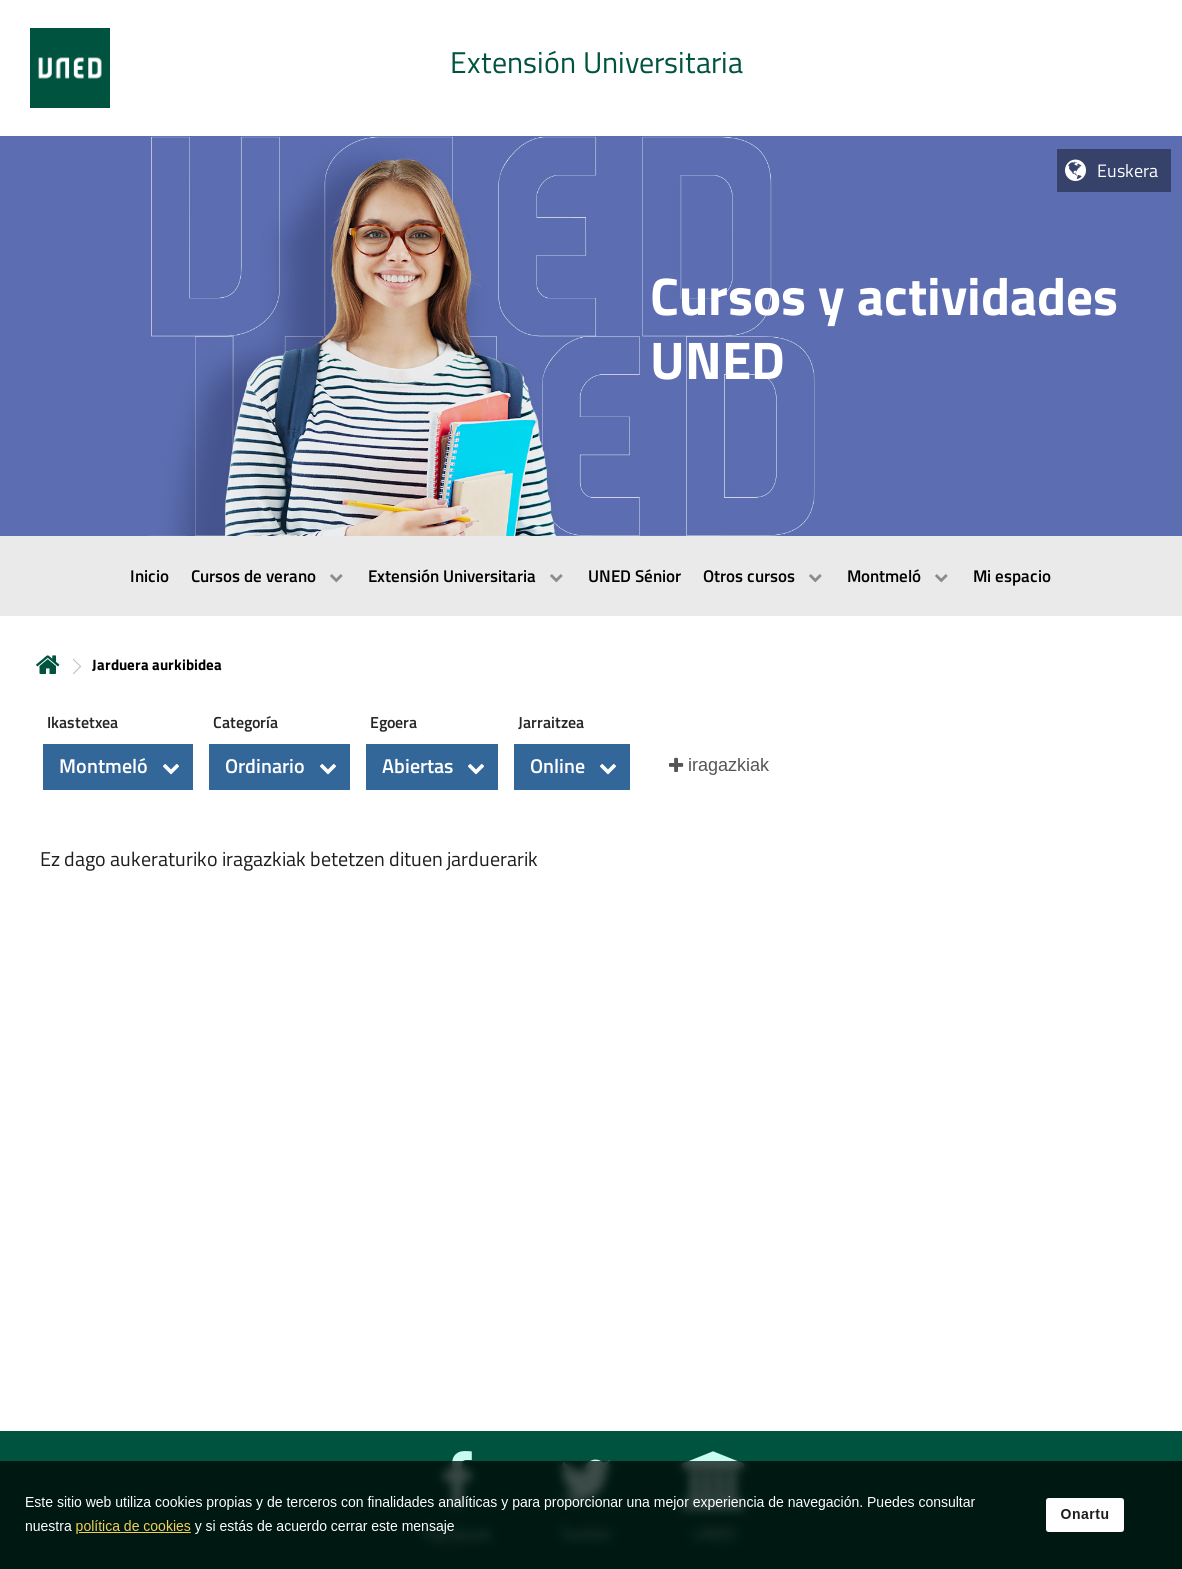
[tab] (591, 68)
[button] (118, 767)
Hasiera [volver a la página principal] (48, 664)
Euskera (1127, 170)
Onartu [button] (1085, 1518)
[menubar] (591, 576)
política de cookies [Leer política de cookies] (133, 1530)
